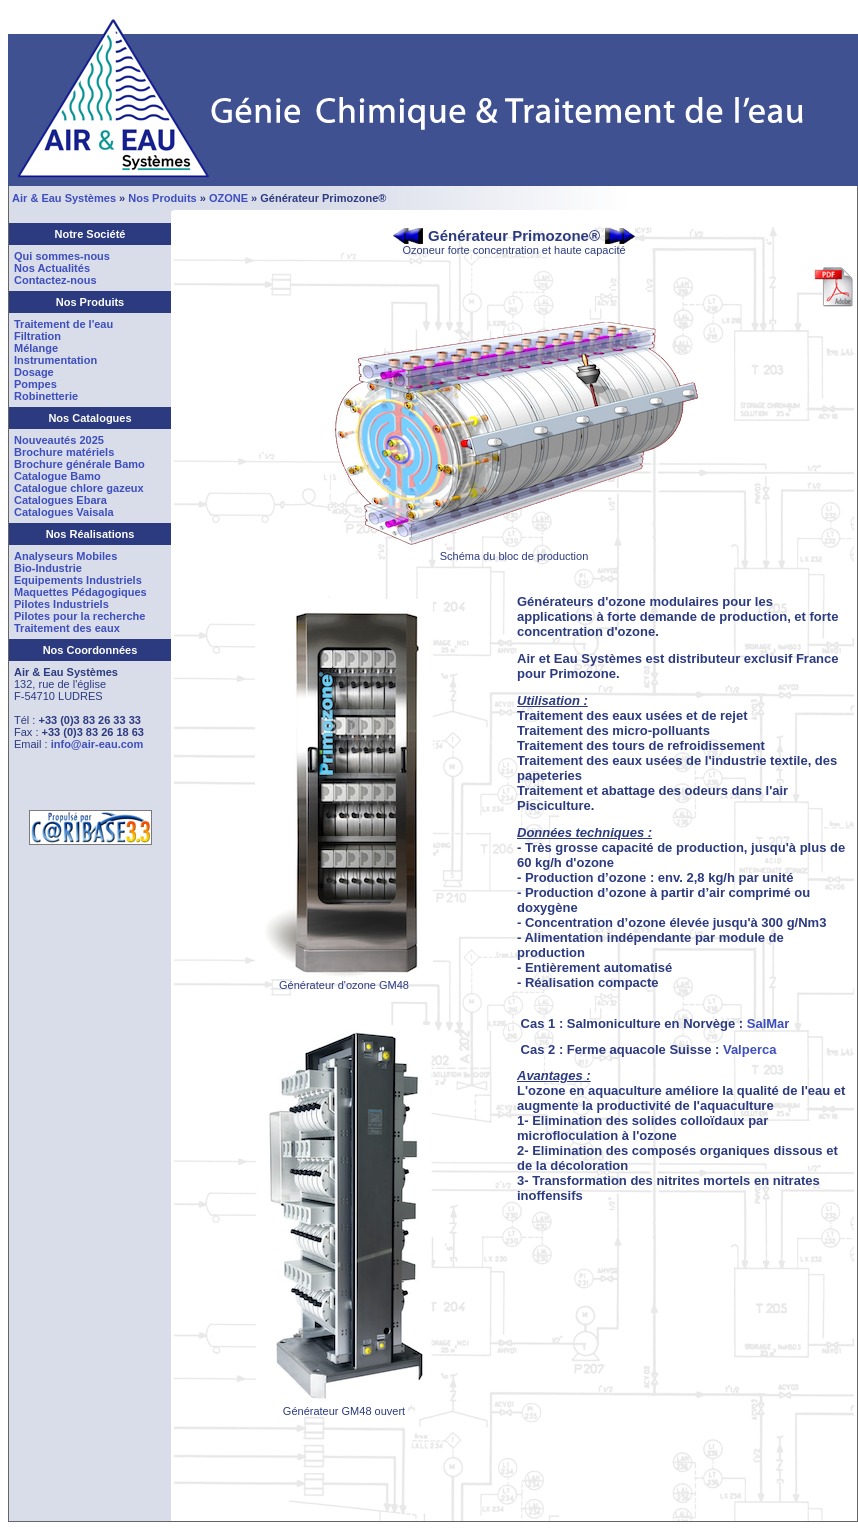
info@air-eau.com (97, 744)
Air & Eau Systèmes (64, 198)
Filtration (37, 336)
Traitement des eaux (67, 628)
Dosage (34, 372)
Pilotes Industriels (61, 604)
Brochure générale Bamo (79, 464)
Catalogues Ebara (60, 500)
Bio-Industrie (48, 568)
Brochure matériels (64, 452)
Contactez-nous (55, 280)
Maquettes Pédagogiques (80, 592)
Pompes (35, 384)
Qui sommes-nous (62, 256)
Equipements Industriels (78, 580)
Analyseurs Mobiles (65, 556)
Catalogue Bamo (57, 476)
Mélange (36, 348)
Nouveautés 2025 (59, 440)
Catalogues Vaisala (64, 512)
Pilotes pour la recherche (79, 616)
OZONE (228, 198)
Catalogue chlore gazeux (79, 488)
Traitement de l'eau (63, 324)
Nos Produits (162, 198)
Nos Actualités (52, 268)
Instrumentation (55, 360)
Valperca (750, 1049)
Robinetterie (46, 396)
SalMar (768, 1023)
